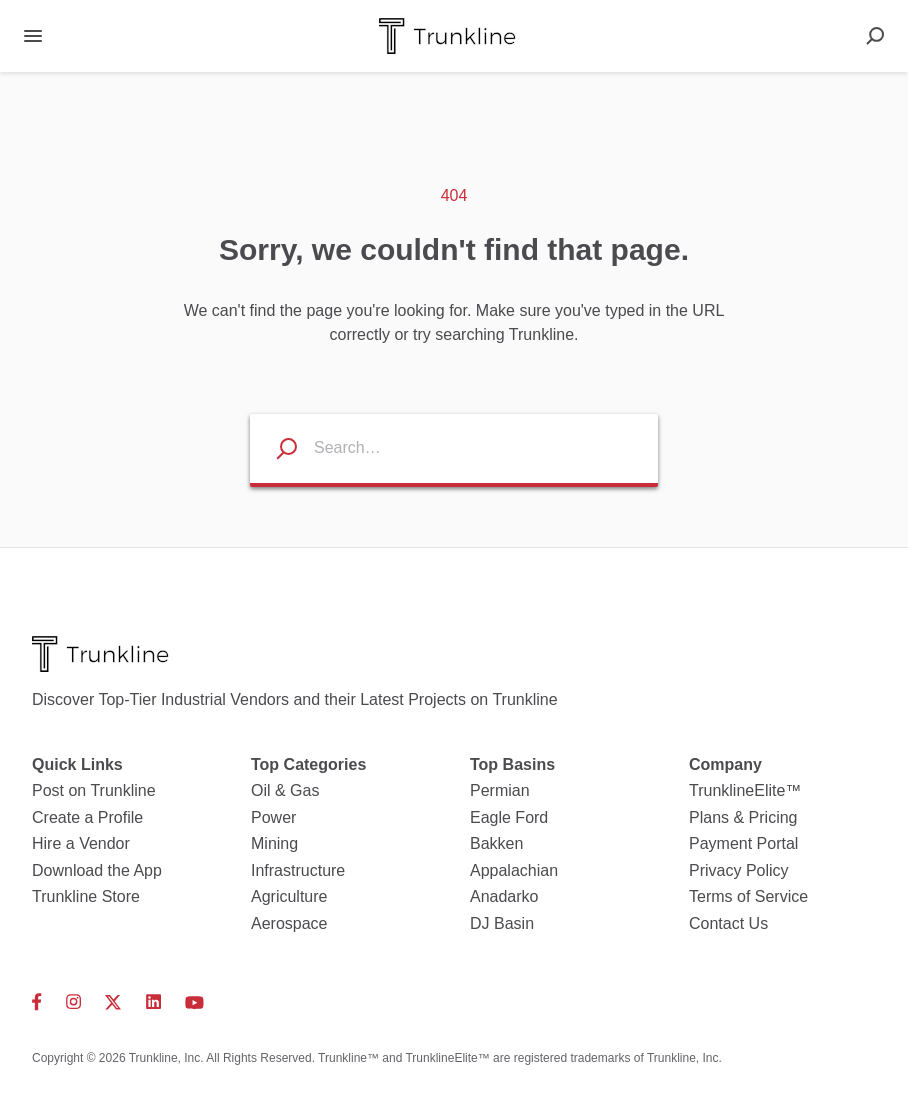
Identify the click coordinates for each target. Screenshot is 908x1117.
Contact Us (728, 923)
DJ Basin (502, 923)
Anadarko (504, 896)
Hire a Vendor (81, 843)
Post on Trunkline (94, 790)
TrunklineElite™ (745, 790)
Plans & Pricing (743, 817)
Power (273, 817)
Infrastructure (298, 870)
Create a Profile (87, 817)
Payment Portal (743, 843)
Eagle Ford (509, 817)
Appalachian (514, 870)
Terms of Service (748, 896)
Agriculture (289, 896)
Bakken (496, 843)
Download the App (97, 870)
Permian (500, 790)
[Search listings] (274, 448)
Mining (274, 843)
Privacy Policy (739, 870)
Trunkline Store (86, 896)
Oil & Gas (285, 790)
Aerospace (289, 923)
